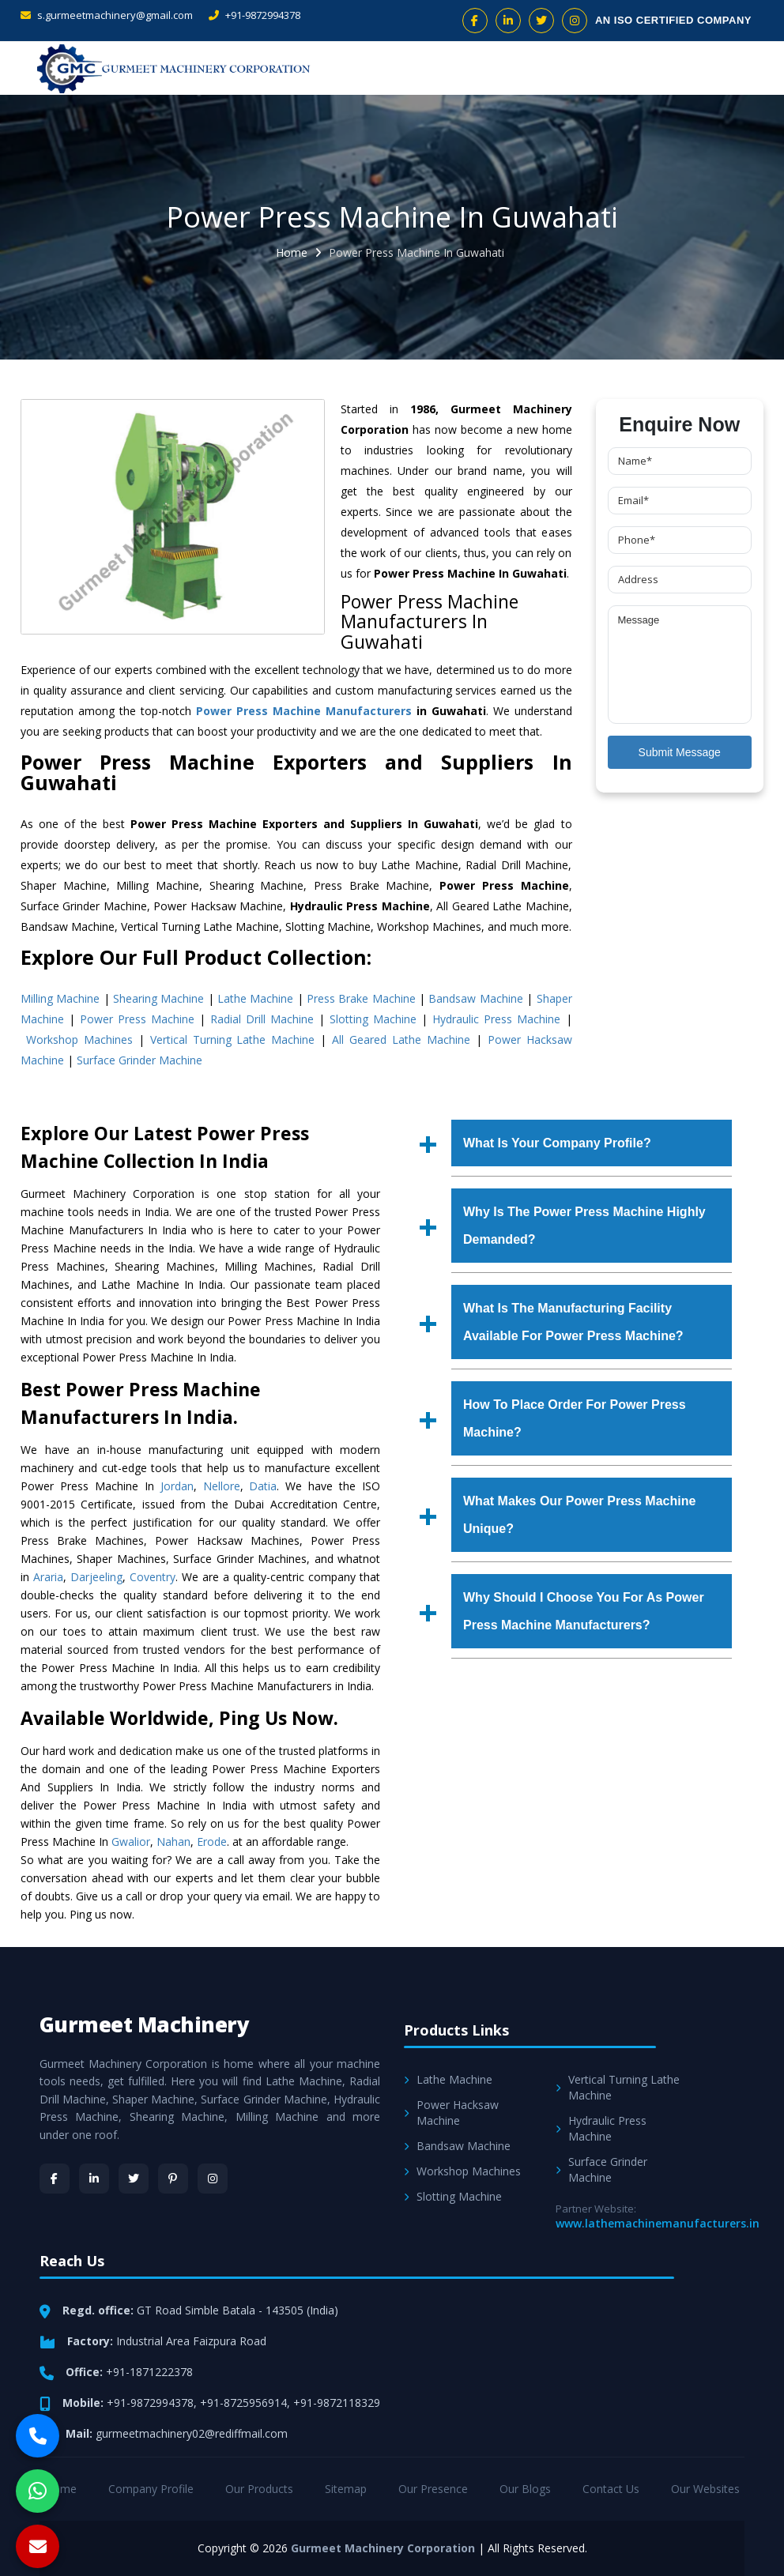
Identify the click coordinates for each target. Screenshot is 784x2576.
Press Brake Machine (361, 998)
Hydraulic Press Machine (496, 1018)
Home (291, 252)
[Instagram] (213, 2179)
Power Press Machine (137, 1018)
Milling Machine (60, 998)
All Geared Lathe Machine (401, 1039)
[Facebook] (55, 2179)
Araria (48, 1576)
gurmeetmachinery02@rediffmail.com (192, 2433)
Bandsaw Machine (475, 998)
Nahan (173, 1841)
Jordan (177, 1485)
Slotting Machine (373, 1018)
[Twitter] (134, 2179)
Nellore (221, 1485)
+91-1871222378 (149, 2371)
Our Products (259, 2488)
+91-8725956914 (243, 2402)
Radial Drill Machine (262, 1018)
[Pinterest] (173, 2179)
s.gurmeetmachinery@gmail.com (107, 15)
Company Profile (151, 2488)
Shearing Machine (158, 998)
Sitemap (346, 2488)
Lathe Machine (255, 998)
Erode (212, 1841)
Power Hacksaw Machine (451, 2112)
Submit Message (680, 752)
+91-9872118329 (336, 2402)
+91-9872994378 (254, 15)
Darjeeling (96, 1576)
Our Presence (433, 2488)
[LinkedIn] (94, 2179)
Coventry (152, 1576)
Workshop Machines (79, 1039)
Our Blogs (525, 2488)
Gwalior (130, 1841)
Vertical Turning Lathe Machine (232, 1039)
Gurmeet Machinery (145, 2024)
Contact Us (610, 2488)
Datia (263, 1485)
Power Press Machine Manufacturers (304, 710)
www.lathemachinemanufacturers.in (658, 2223)
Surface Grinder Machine (139, 1060)
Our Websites (705, 2488)
